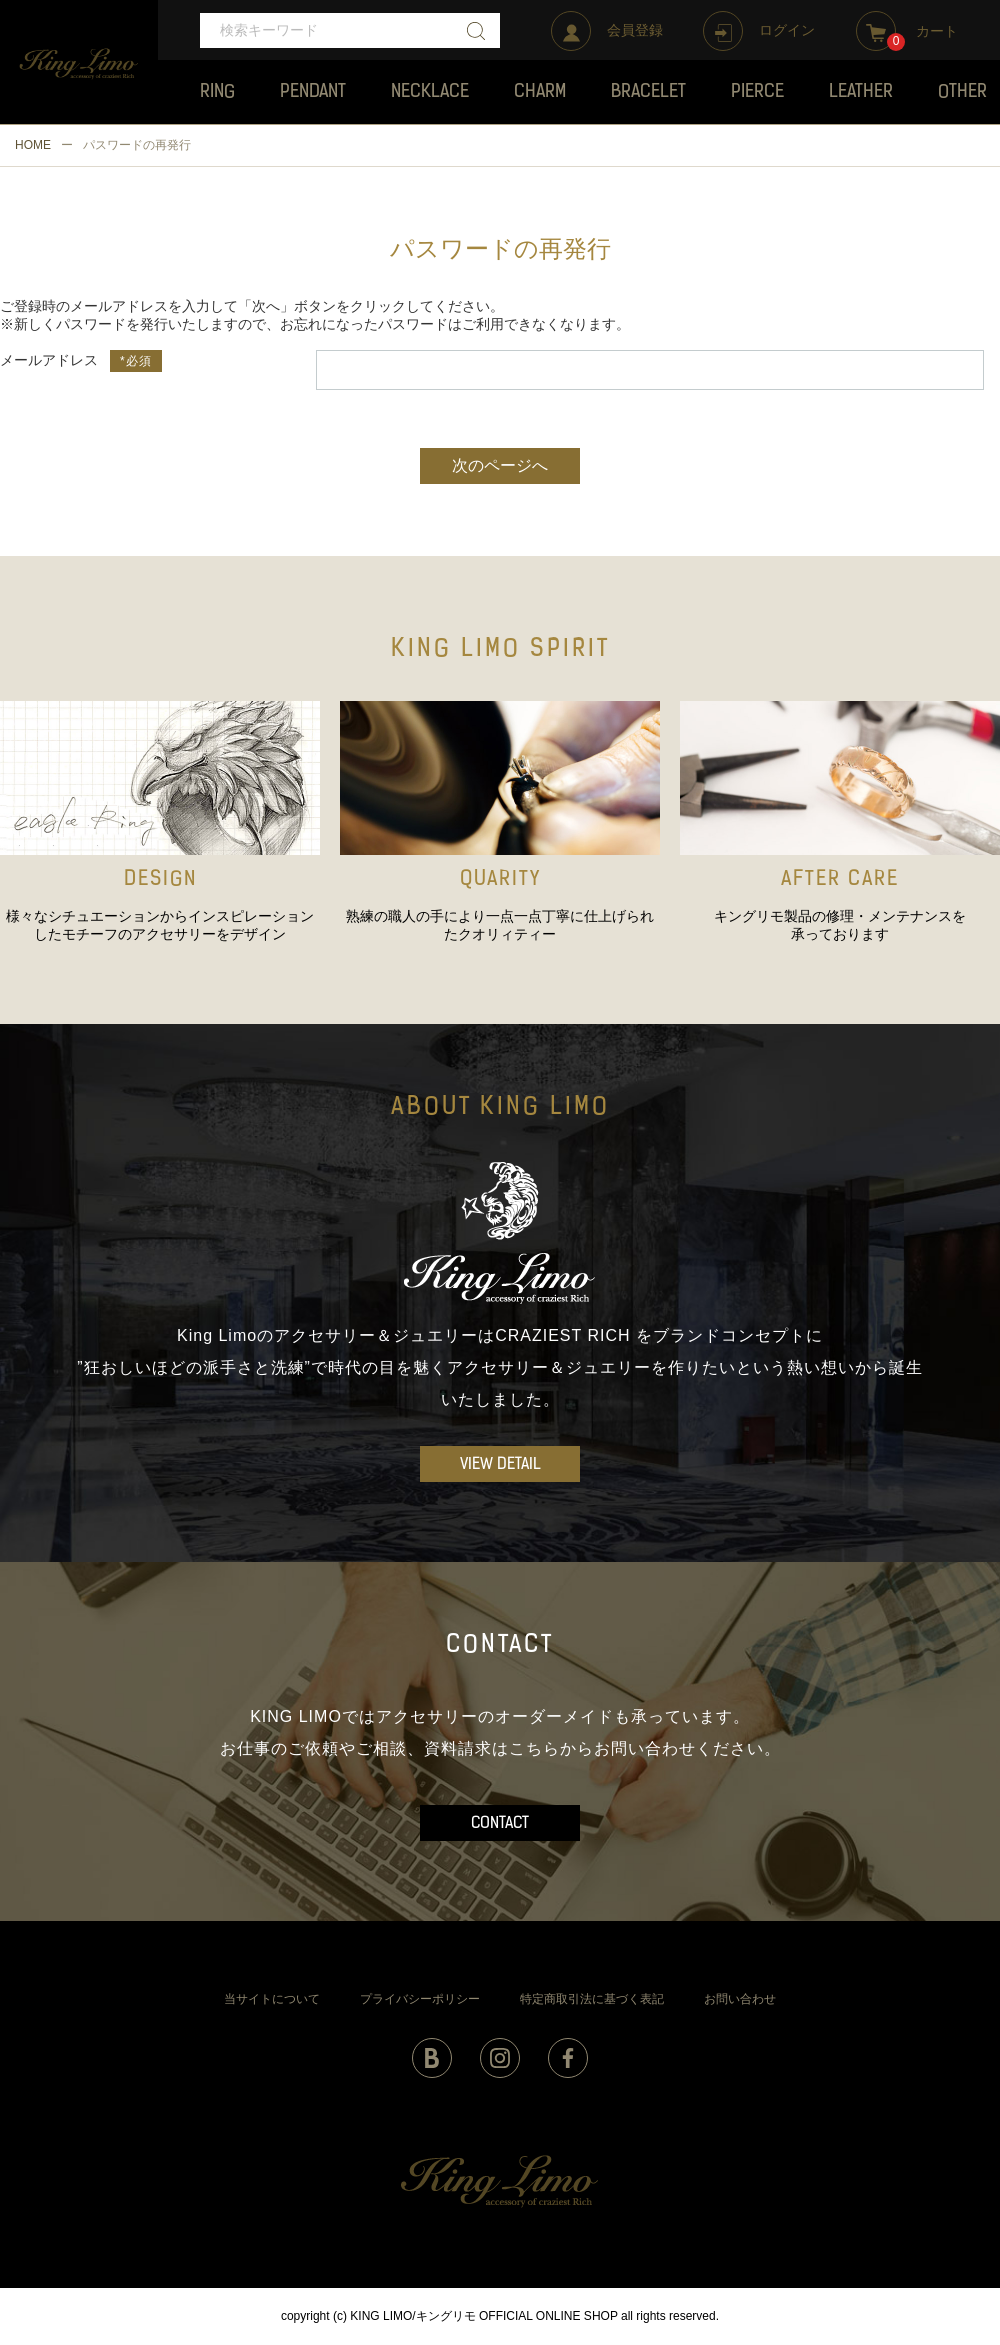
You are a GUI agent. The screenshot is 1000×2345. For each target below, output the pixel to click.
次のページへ (500, 467)
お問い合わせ (740, 1999)
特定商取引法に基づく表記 (592, 1999)
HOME (33, 145)
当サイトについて (272, 1999)
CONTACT (500, 1824)
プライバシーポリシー (420, 1999)
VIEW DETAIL (500, 1465)
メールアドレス (49, 360)
